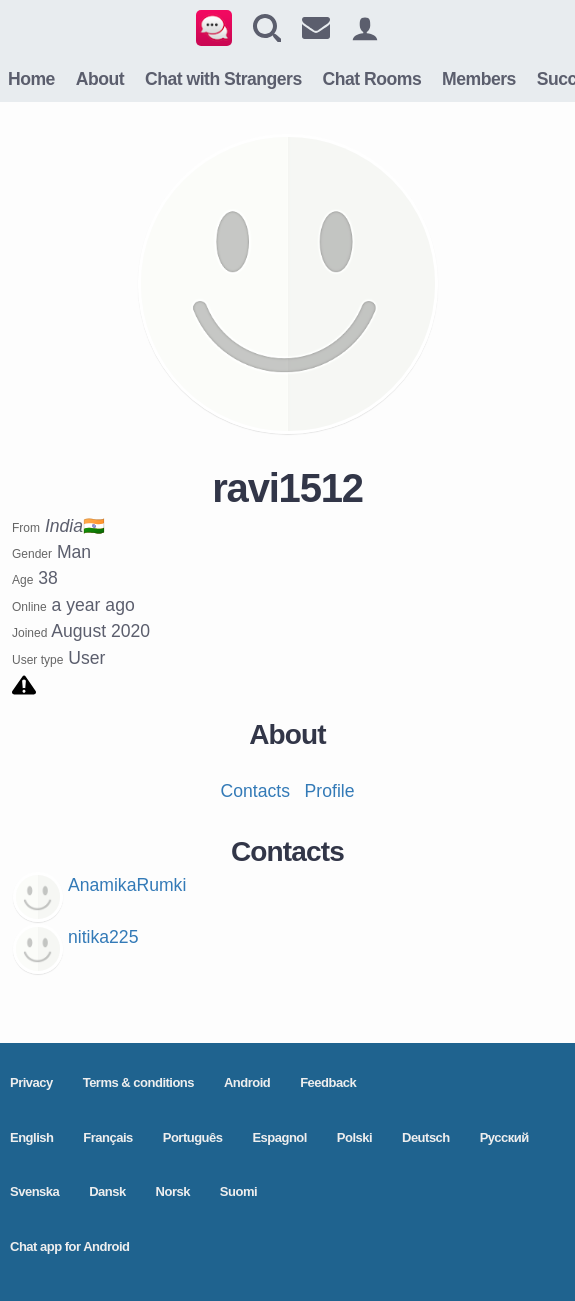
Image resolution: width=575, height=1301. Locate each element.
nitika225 (103, 937)
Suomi (238, 1191)
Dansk (107, 1191)
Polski (354, 1137)
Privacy (31, 1082)
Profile (330, 791)
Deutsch (426, 1137)
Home (31, 79)
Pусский (504, 1137)
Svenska (34, 1191)
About (100, 79)
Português (193, 1137)
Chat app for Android (70, 1246)
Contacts (255, 791)
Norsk (173, 1191)
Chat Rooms (372, 79)
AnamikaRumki (127, 885)
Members (479, 79)
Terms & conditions (138, 1082)
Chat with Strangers (223, 79)
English (31, 1137)
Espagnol (279, 1137)
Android (247, 1082)
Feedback (328, 1082)
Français (107, 1137)
